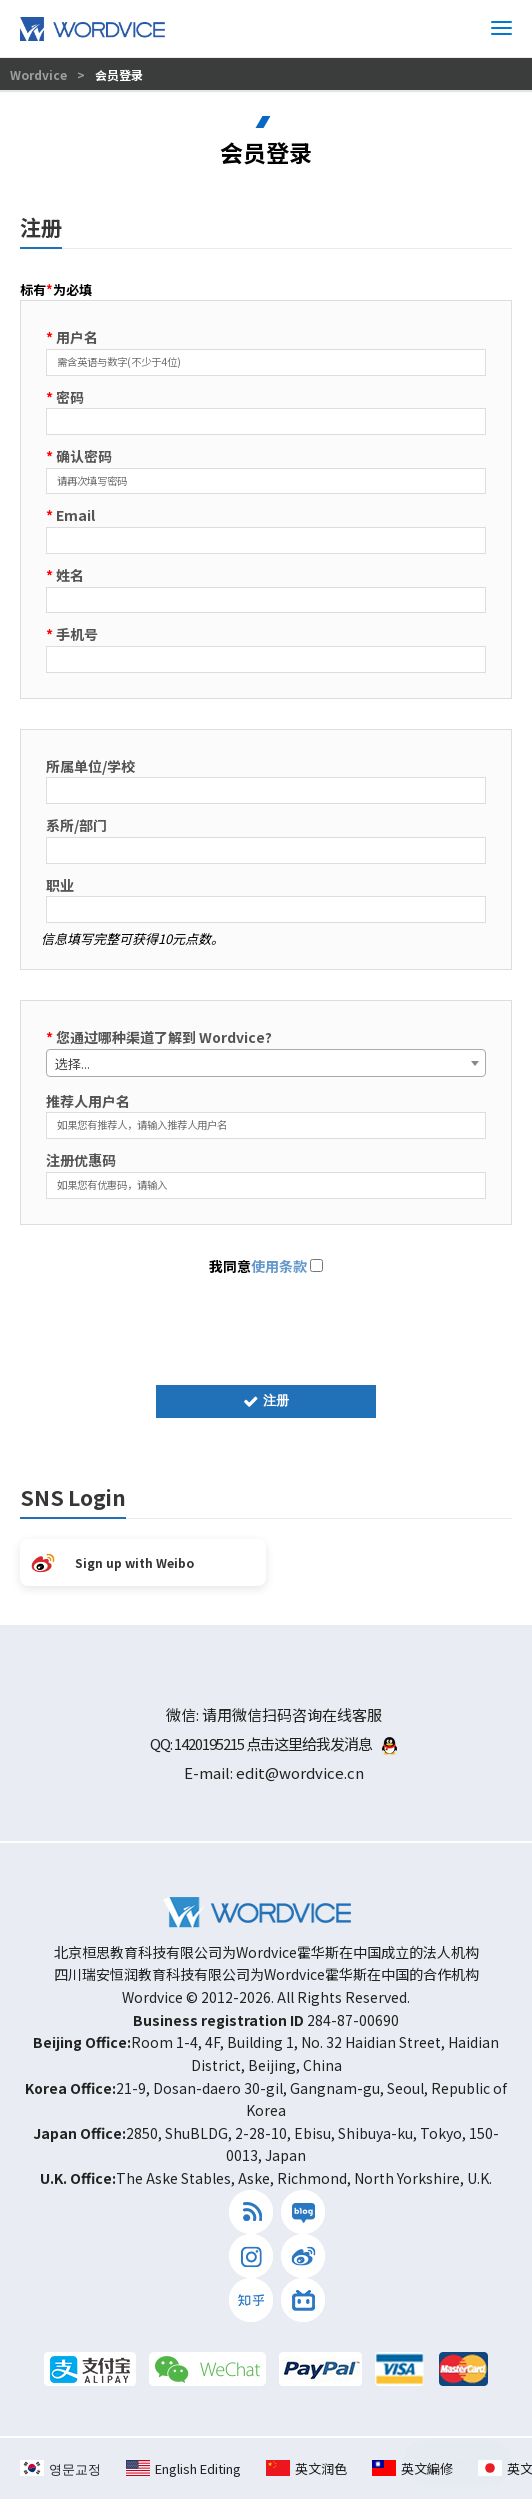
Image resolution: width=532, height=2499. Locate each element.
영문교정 (60, 2468)
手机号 (72, 634)
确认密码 (79, 456)
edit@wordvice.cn (300, 1772)
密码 (65, 397)
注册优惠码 (81, 1160)
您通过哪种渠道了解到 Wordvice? (159, 1037)
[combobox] (266, 1063)
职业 (60, 885)
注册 (266, 1400)
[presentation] (266, 1326)
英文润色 (306, 2468)
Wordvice (40, 74)
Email (70, 515)
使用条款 (279, 1266)
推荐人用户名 (88, 1101)
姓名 (65, 575)
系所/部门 (76, 825)
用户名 (72, 337)
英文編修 (412, 2468)
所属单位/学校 (90, 766)
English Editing (183, 2468)
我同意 (266, 1266)
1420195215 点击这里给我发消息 (285, 1743)
